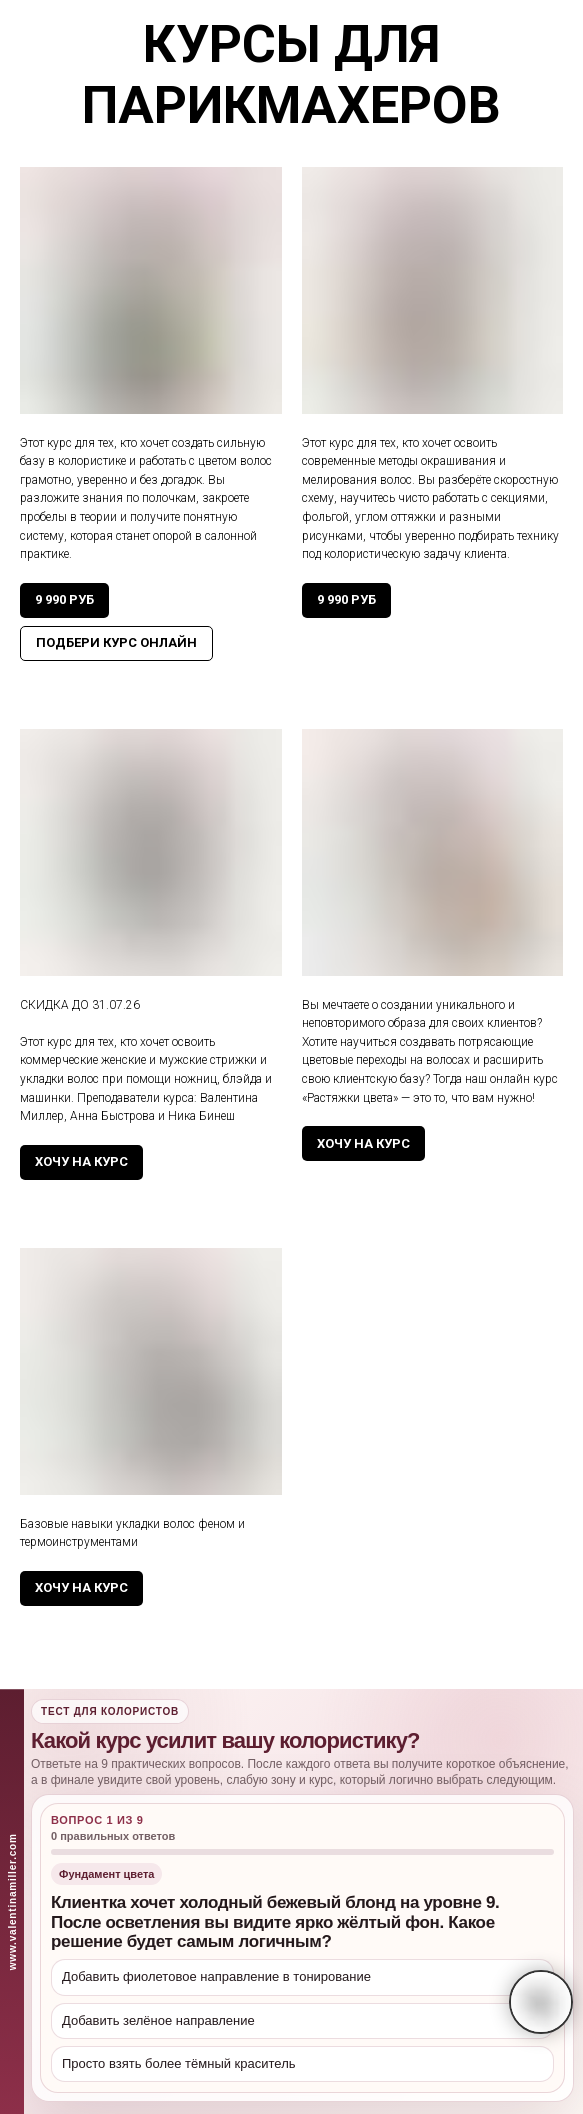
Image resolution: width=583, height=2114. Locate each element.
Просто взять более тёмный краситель (179, 2063)
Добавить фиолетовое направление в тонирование (216, 1976)
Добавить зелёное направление (158, 2020)
